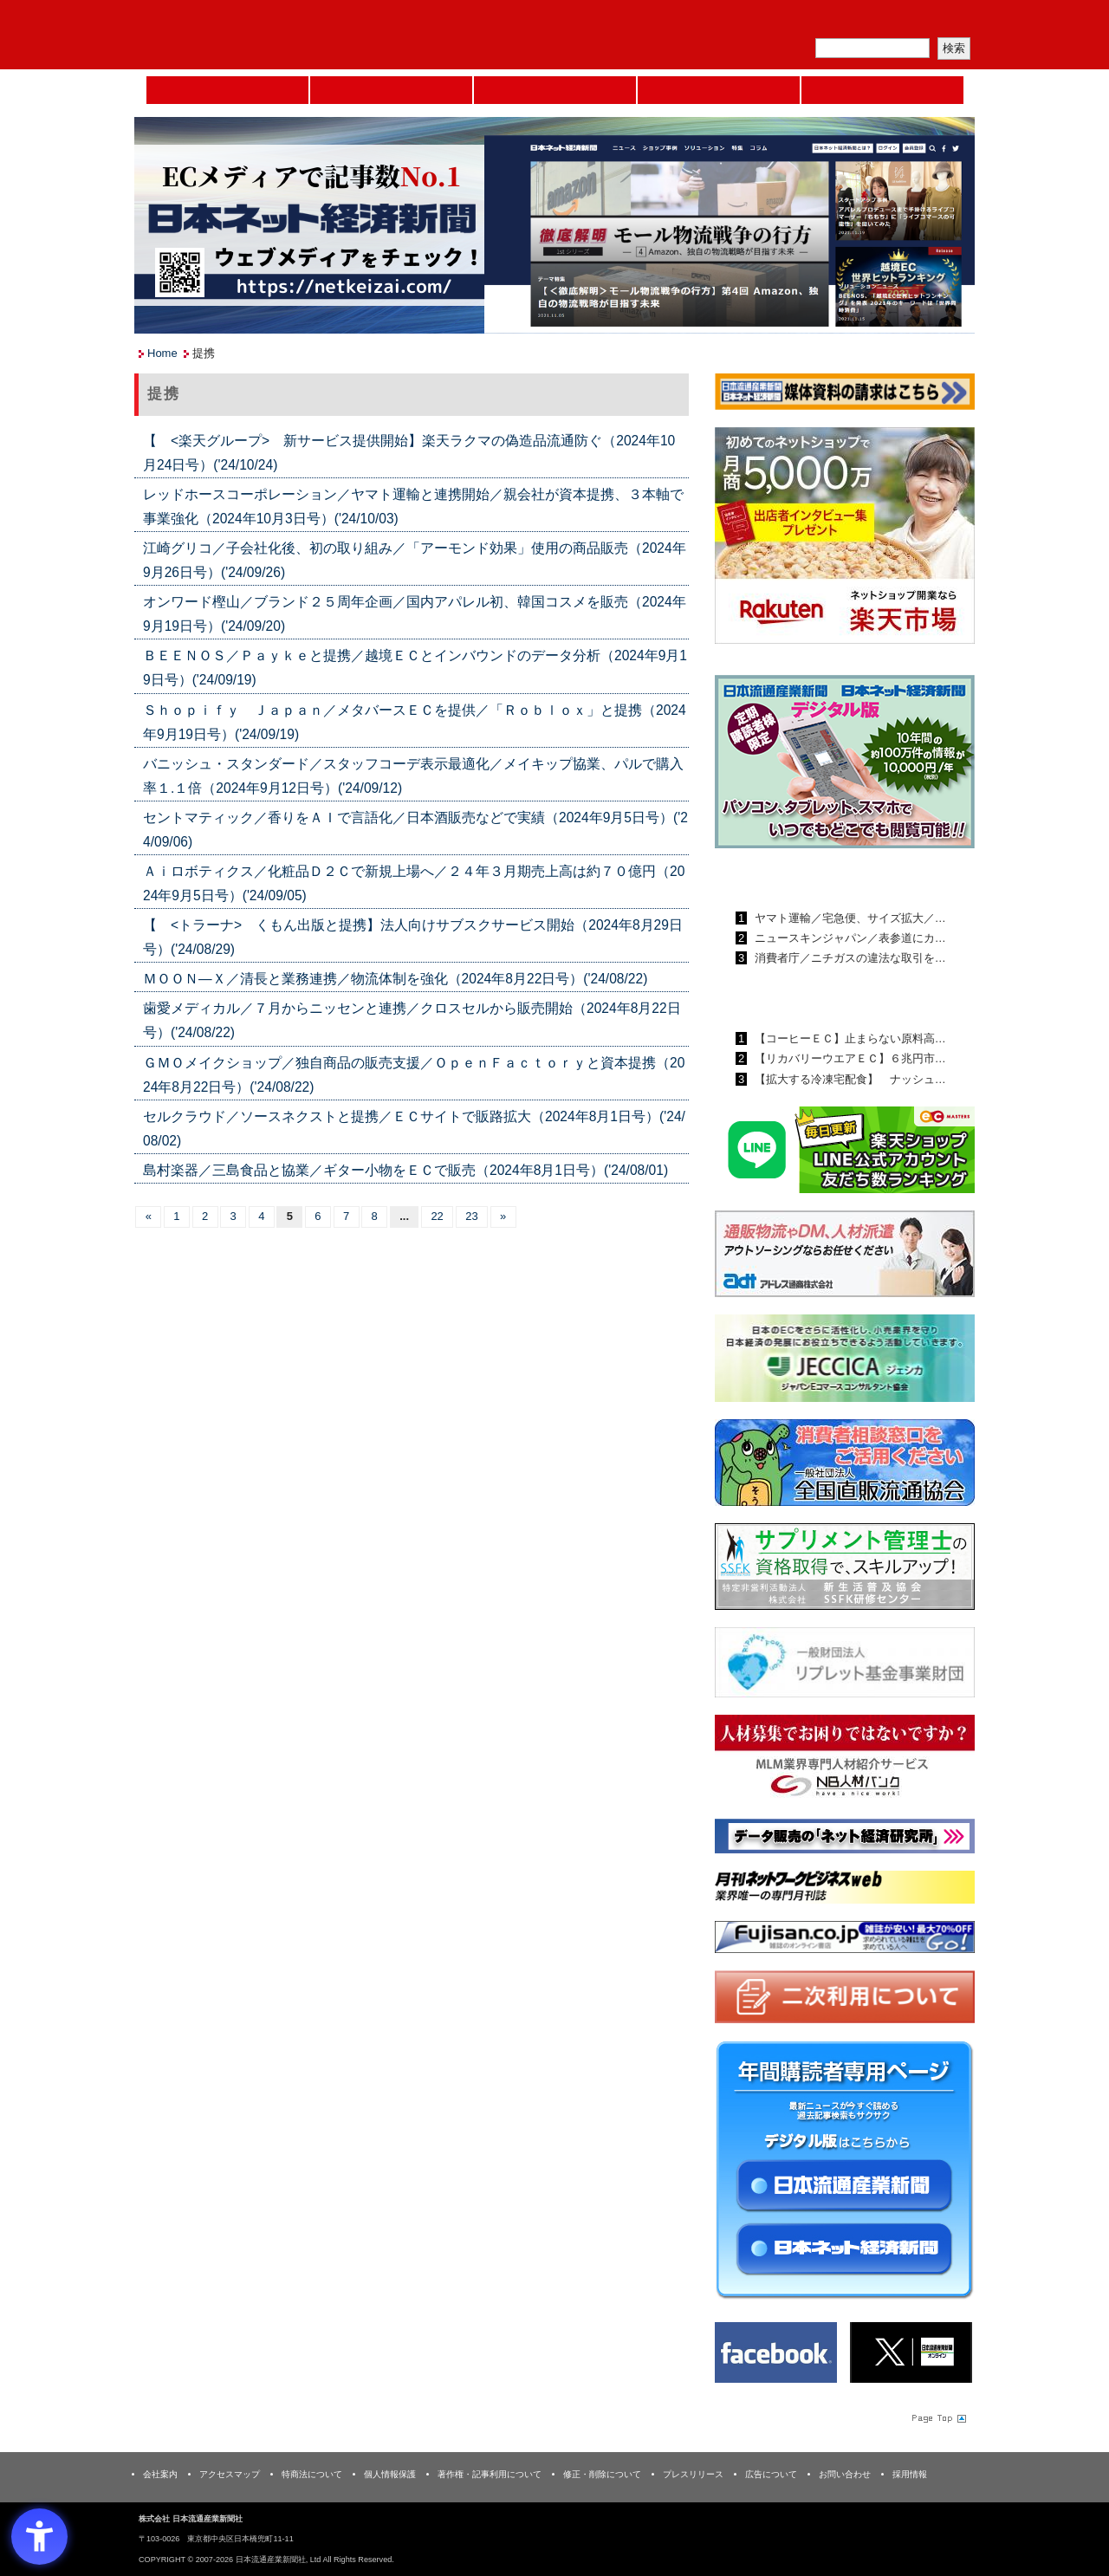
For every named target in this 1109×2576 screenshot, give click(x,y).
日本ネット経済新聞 (719, 90)
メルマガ (772, 22)
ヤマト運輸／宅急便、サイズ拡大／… (848, 918)
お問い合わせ (845, 2474)
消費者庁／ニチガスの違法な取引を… (848, 957)
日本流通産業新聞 (555, 90)
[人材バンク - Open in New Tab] (845, 1761)
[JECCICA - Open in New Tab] (845, 1361)
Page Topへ (937, 2417)
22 (437, 1216)
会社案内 (160, 2474)
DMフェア (882, 90)
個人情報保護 (390, 2474)
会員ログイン (933, 22)
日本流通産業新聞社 (259, 35)
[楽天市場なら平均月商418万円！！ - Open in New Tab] (845, 538)
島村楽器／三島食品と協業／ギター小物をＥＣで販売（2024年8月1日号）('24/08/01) (405, 1170)
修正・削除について (602, 2474)
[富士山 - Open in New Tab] (845, 1940)
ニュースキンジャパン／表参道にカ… (848, 937)
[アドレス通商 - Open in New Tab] (845, 1256)
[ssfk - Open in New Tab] (845, 1570)
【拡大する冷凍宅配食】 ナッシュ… (848, 1079)
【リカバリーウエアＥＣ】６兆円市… (848, 1058)
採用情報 (909, 2474)
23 (471, 1216)
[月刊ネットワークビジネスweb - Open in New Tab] (845, 1890)
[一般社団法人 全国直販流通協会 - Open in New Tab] (845, 1466)
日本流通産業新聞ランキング (815, 878)
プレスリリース (693, 2474)
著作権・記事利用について (490, 2474)
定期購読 (852, 22)
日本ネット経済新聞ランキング (821, 998)
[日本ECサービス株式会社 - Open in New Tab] (845, 1152)
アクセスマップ (229, 2474)
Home (227, 90)
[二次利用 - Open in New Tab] (845, 2000)
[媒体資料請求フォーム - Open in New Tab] (845, 394)
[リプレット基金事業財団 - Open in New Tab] (845, 1665)
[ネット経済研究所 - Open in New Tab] (845, 1839)
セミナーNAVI (391, 90)
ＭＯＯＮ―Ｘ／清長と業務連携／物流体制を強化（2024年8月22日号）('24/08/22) (395, 978)
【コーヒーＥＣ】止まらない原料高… (848, 1038)
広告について (771, 2474)
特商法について (312, 2474)
